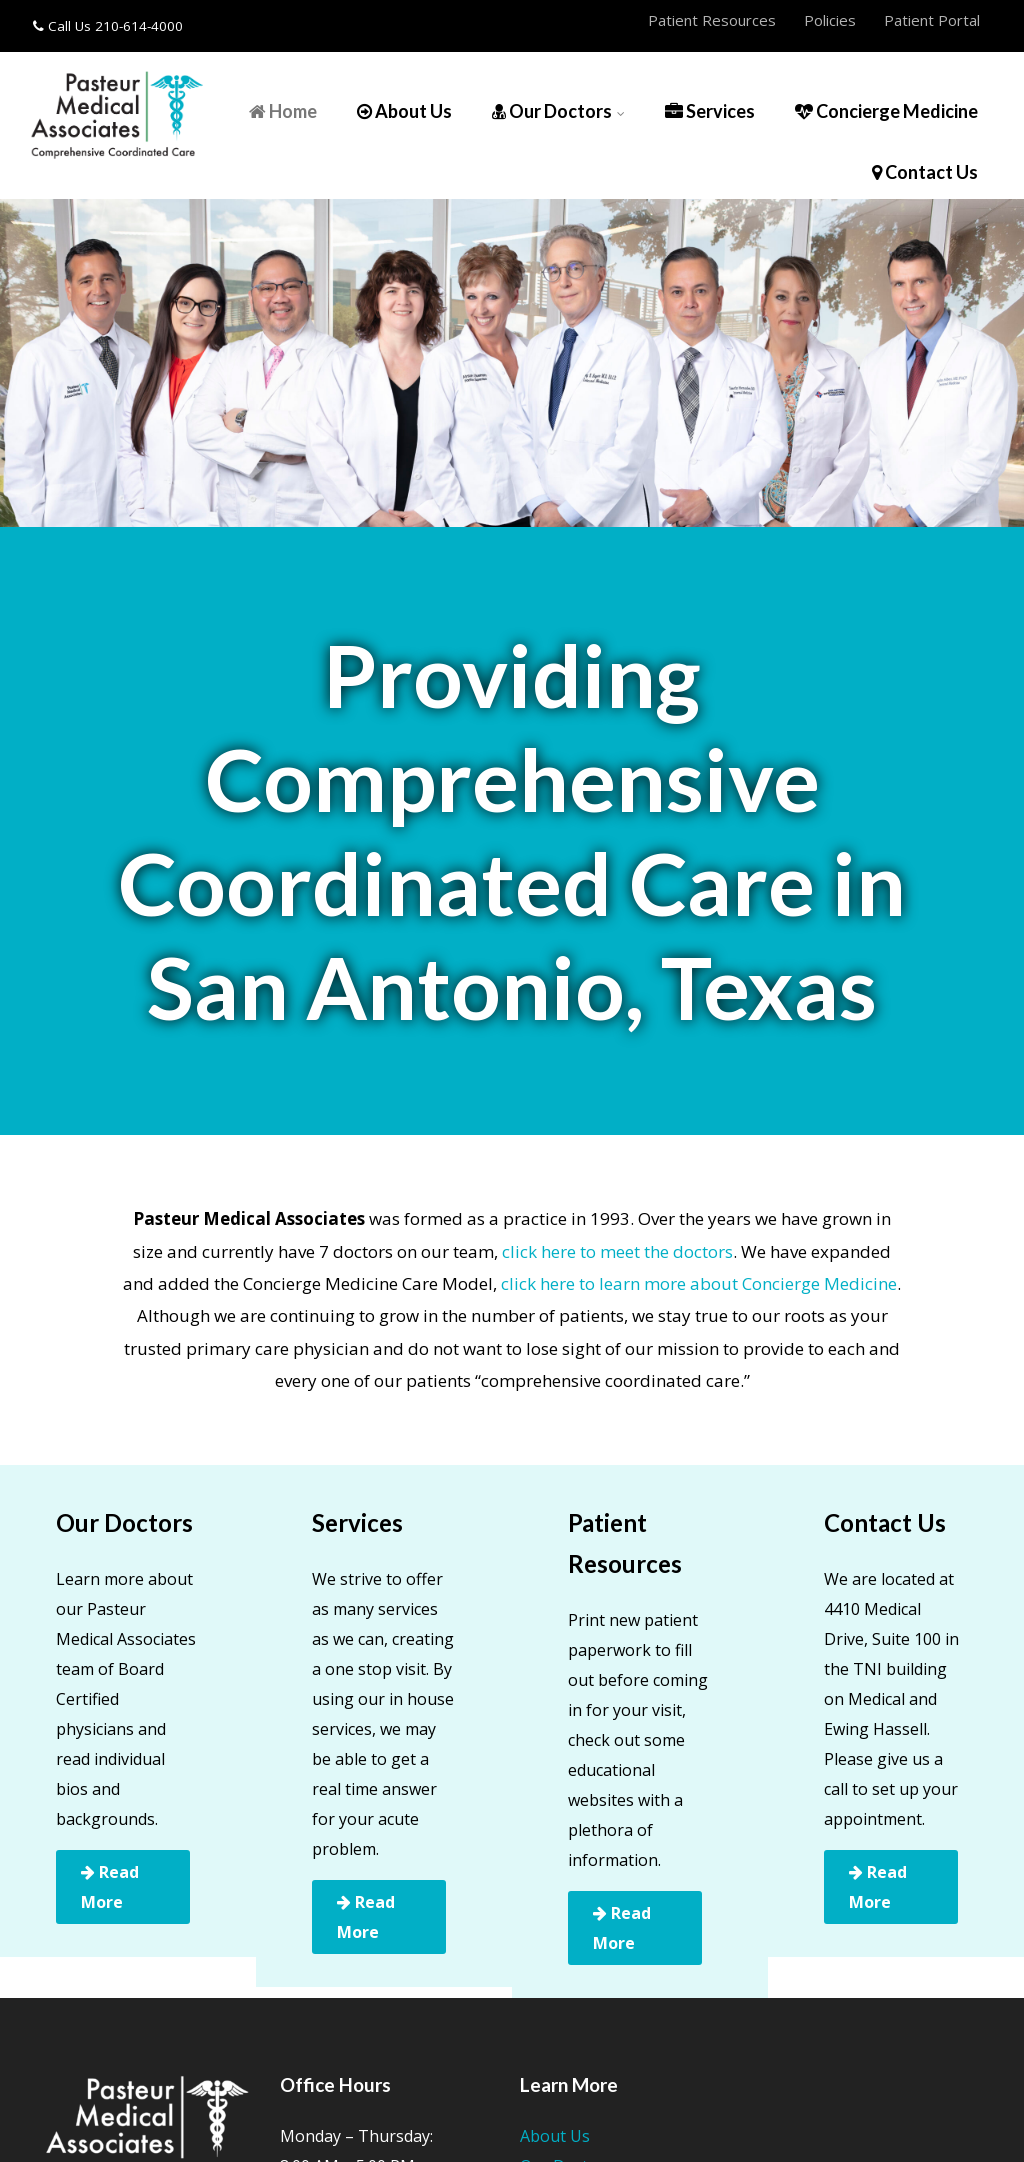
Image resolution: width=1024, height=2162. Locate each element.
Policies (830, 20)
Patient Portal (932, 20)
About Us (555, 2136)
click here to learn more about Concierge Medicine (699, 1283)
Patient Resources (712, 20)
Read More (110, 1887)
